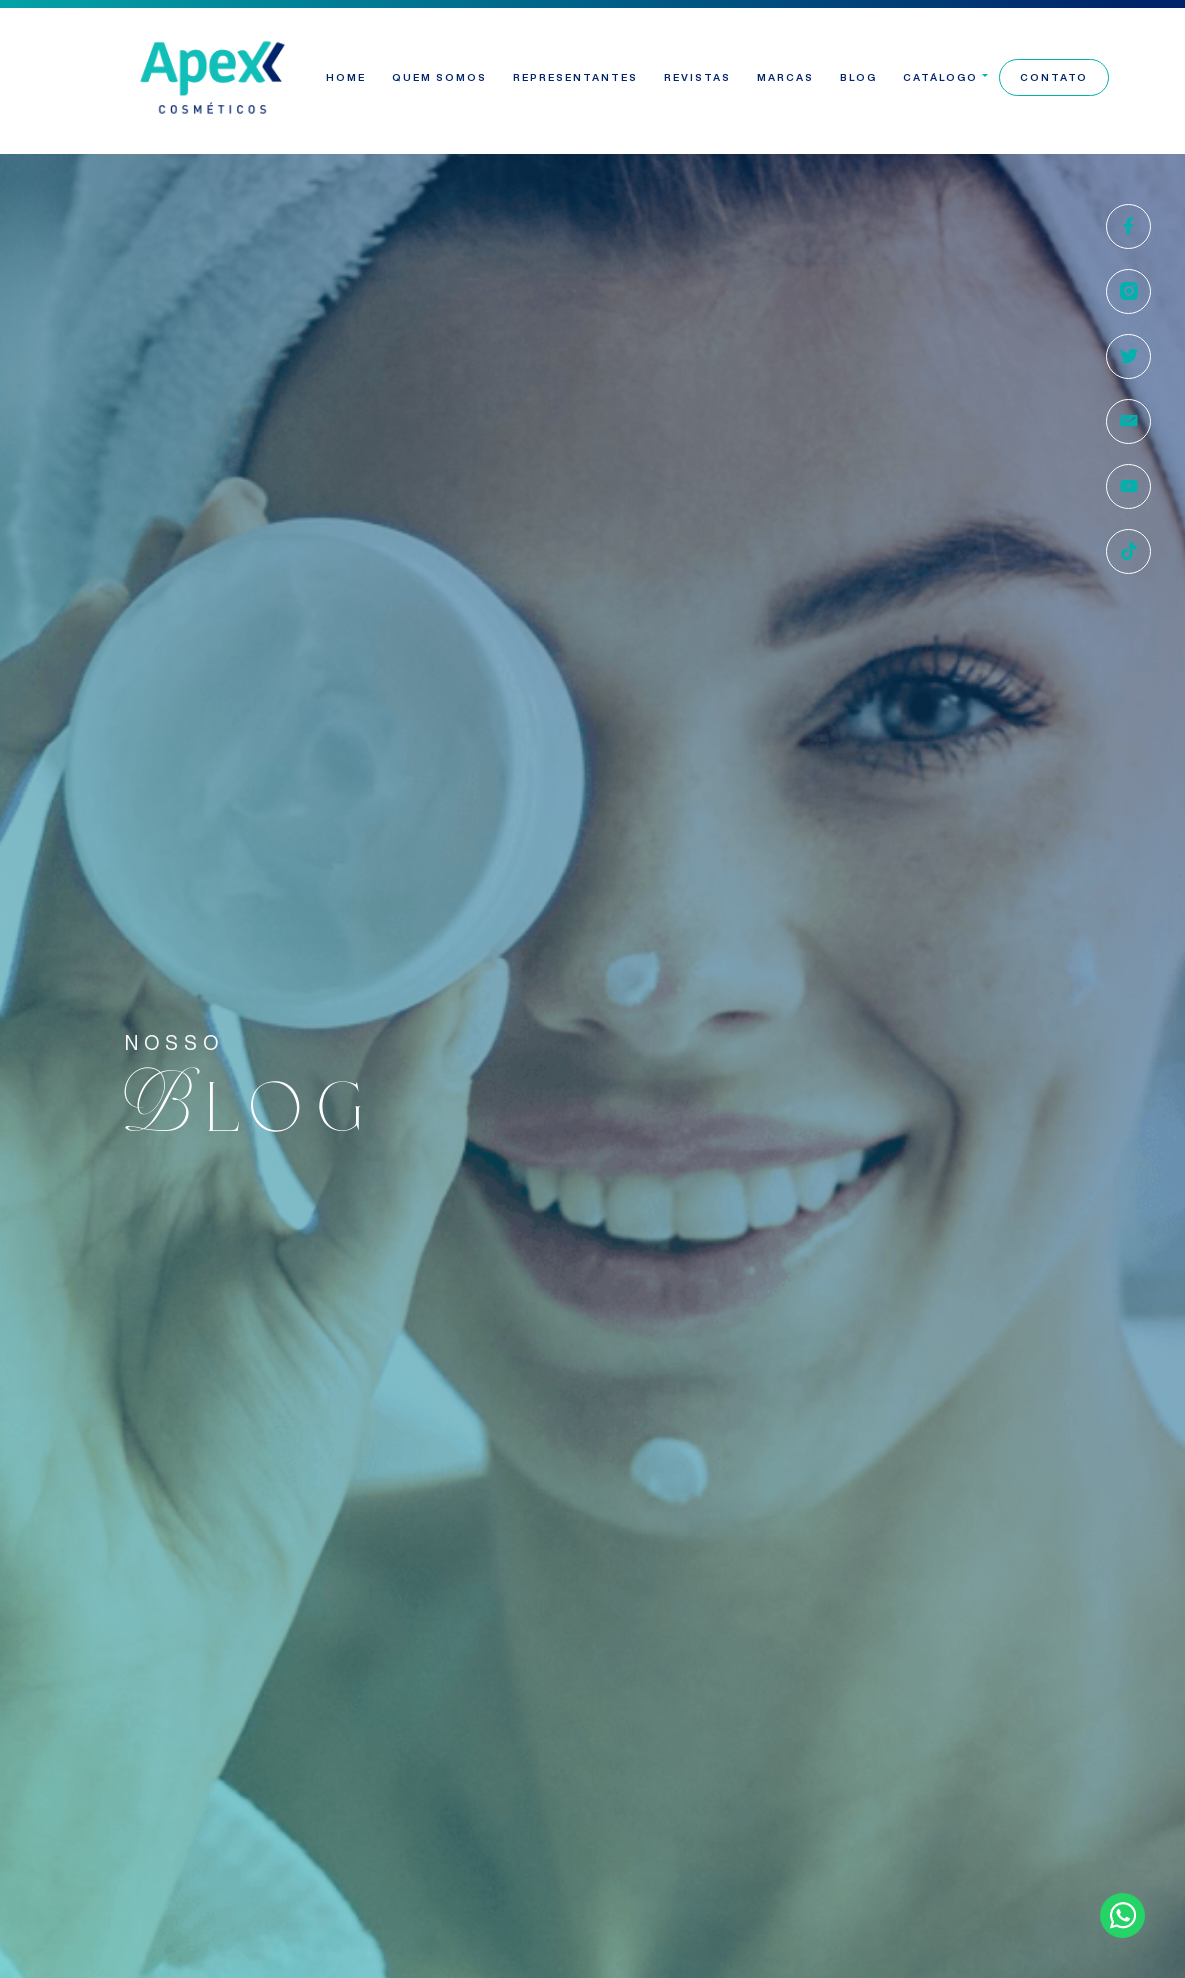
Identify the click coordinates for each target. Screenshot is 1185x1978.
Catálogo (940, 77)
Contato (1054, 77)
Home (346, 77)
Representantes (575, 77)
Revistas (697, 77)
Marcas (785, 77)
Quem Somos (439, 77)
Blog (858, 77)
